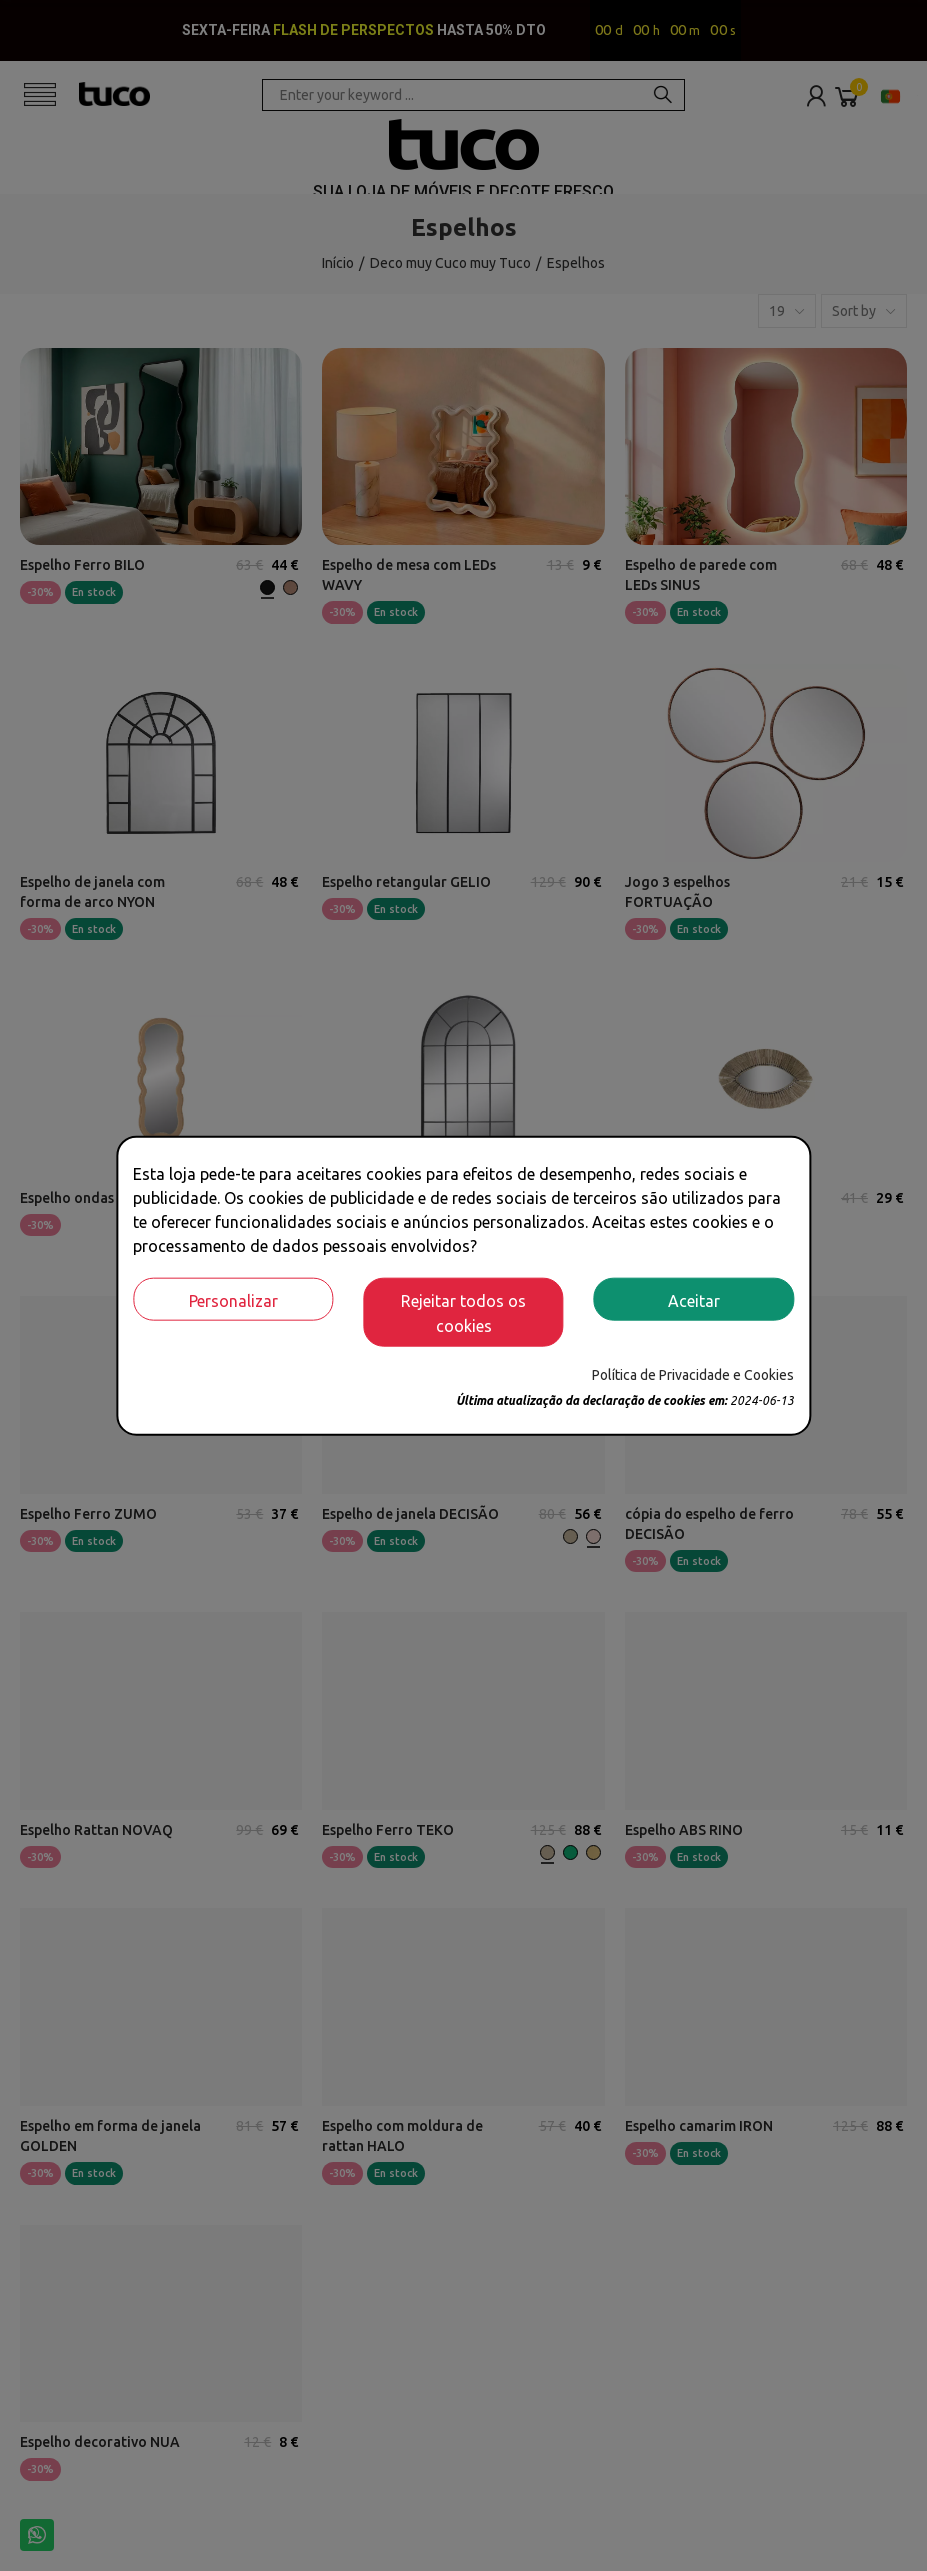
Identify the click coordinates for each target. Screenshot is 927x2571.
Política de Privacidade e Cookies (693, 1375)
